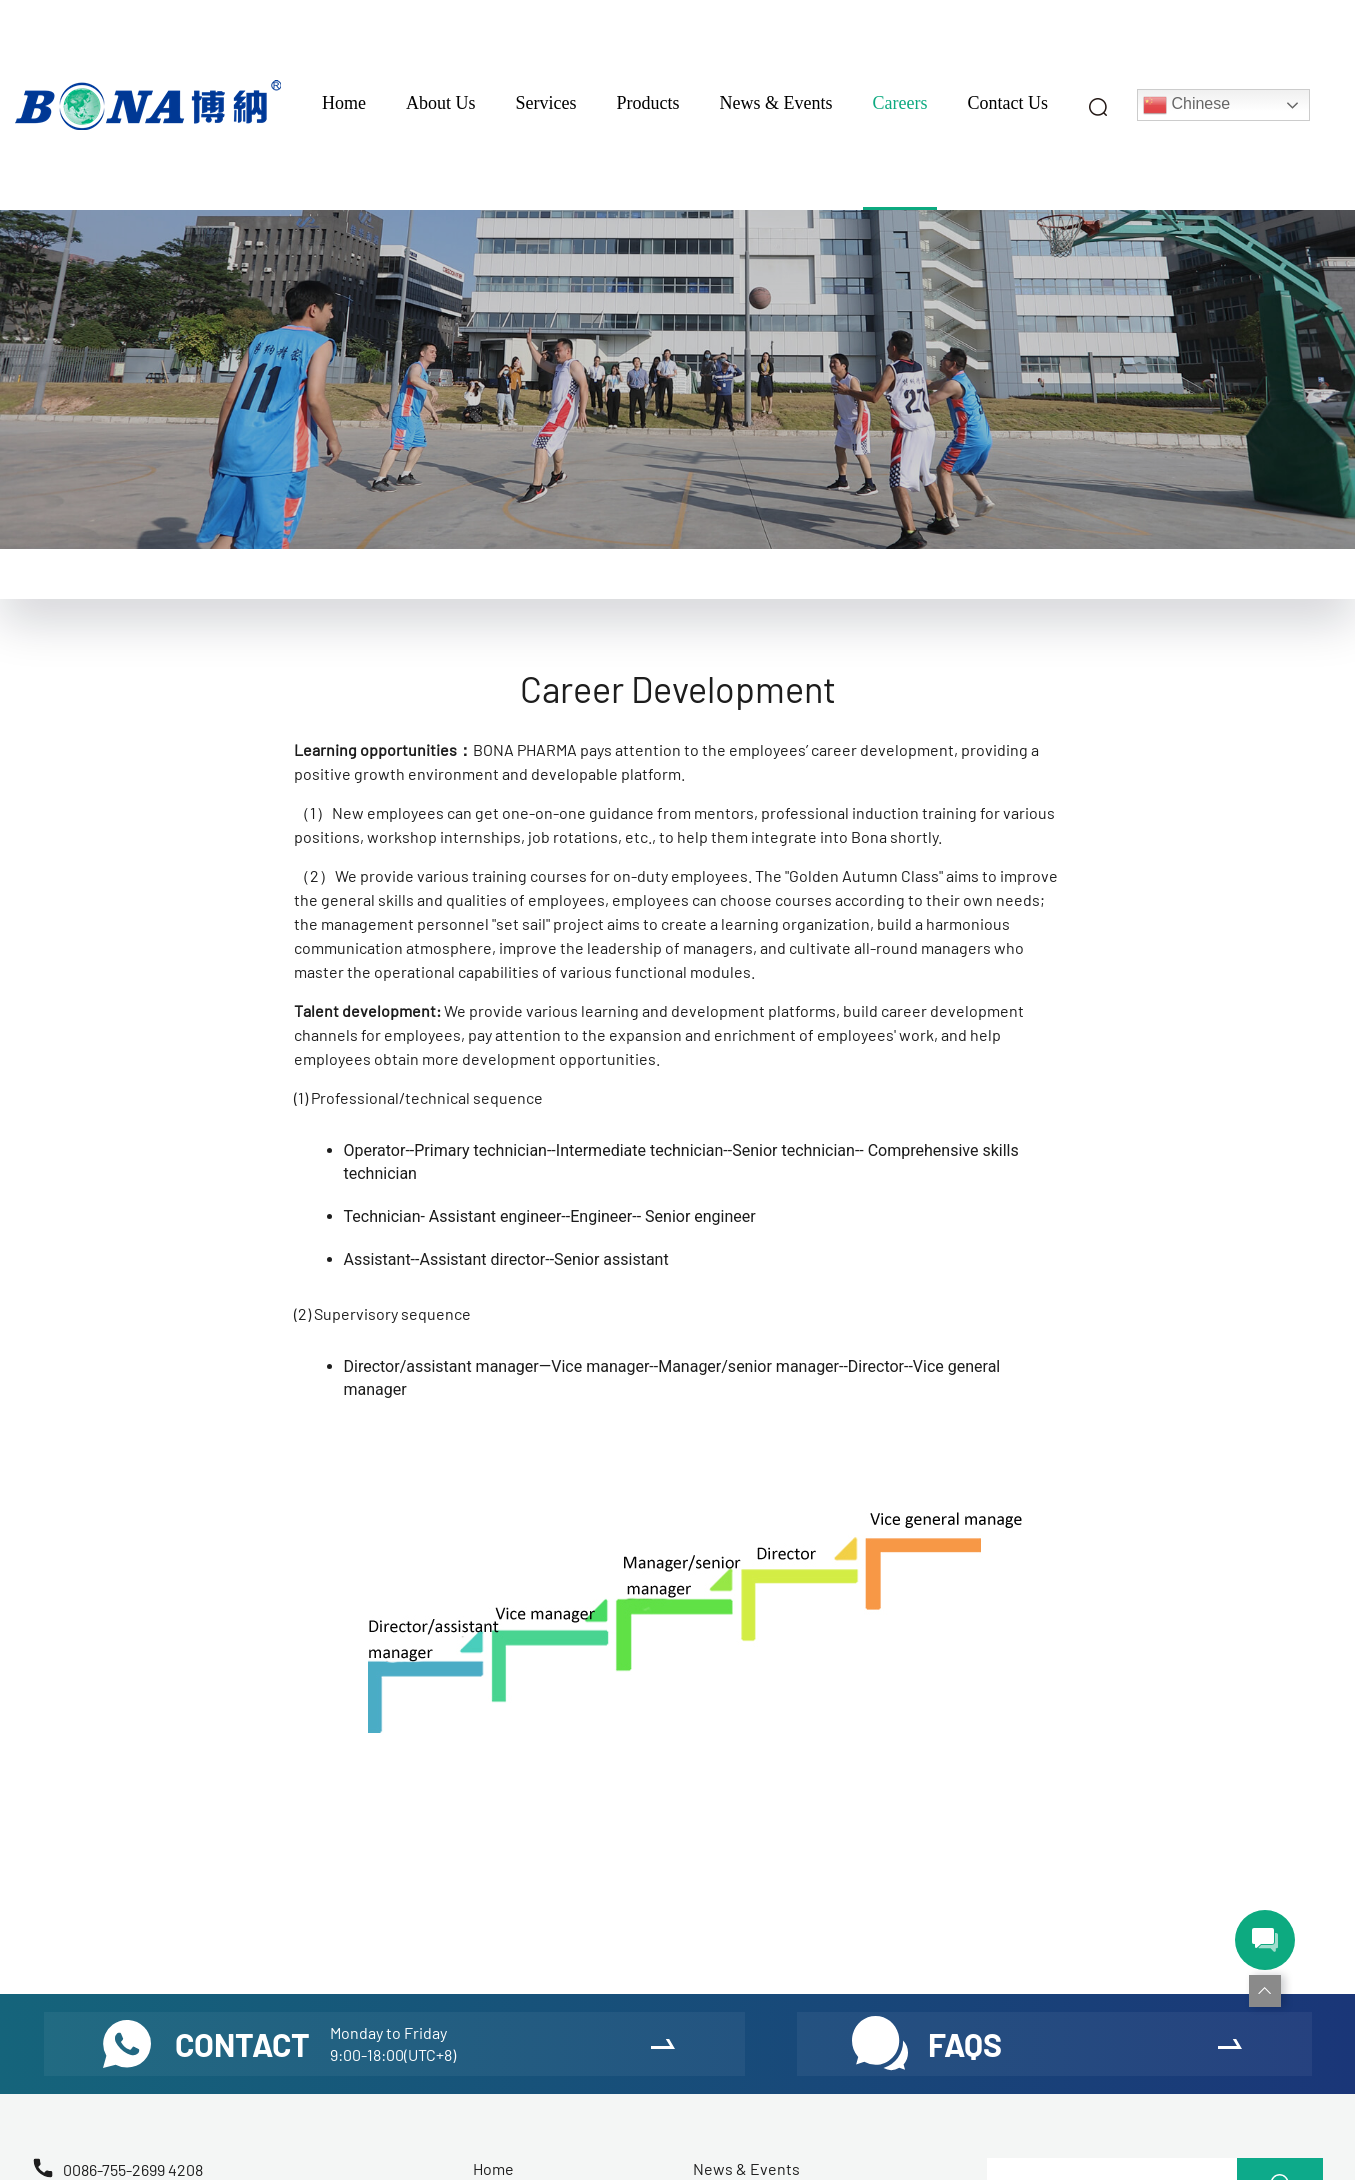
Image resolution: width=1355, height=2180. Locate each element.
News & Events (776, 103)
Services (546, 103)
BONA (493, 749)
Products (648, 103)
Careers (900, 103)
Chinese (1186, 105)
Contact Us (1007, 103)
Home (344, 103)
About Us (441, 103)
